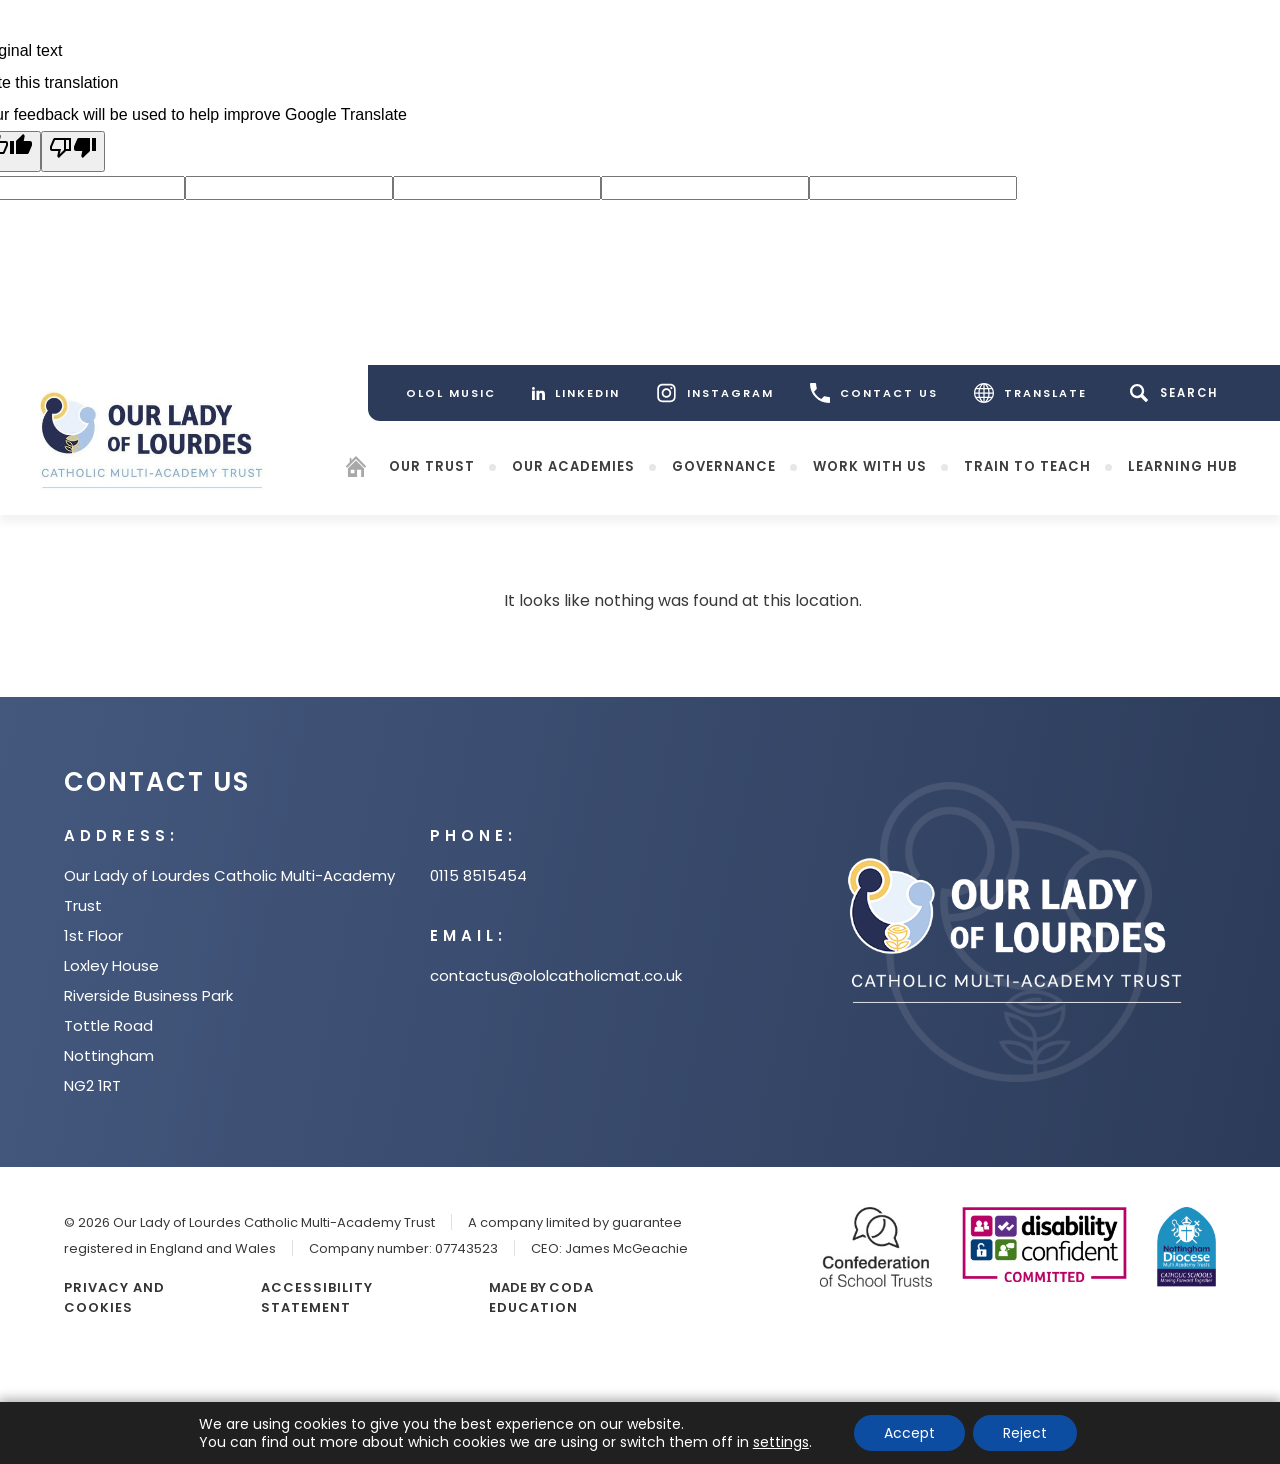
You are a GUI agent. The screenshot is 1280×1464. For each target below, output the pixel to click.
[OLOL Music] (451, 393)
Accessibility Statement (317, 1297)
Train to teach (1027, 465)
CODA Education (541, 1297)
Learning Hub (1182, 465)
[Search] (1177, 393)
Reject (1025, 1433)
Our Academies (573, 465)
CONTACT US (874, 393)
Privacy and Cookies (114, 1297)
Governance (724, 465)
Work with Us (870, 465)
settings (781, 1442)
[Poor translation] (73, 151)
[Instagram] (715, 393)
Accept (909, 1433)
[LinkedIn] (576, 393)
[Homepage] (356, 469)
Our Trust (432, 465)
